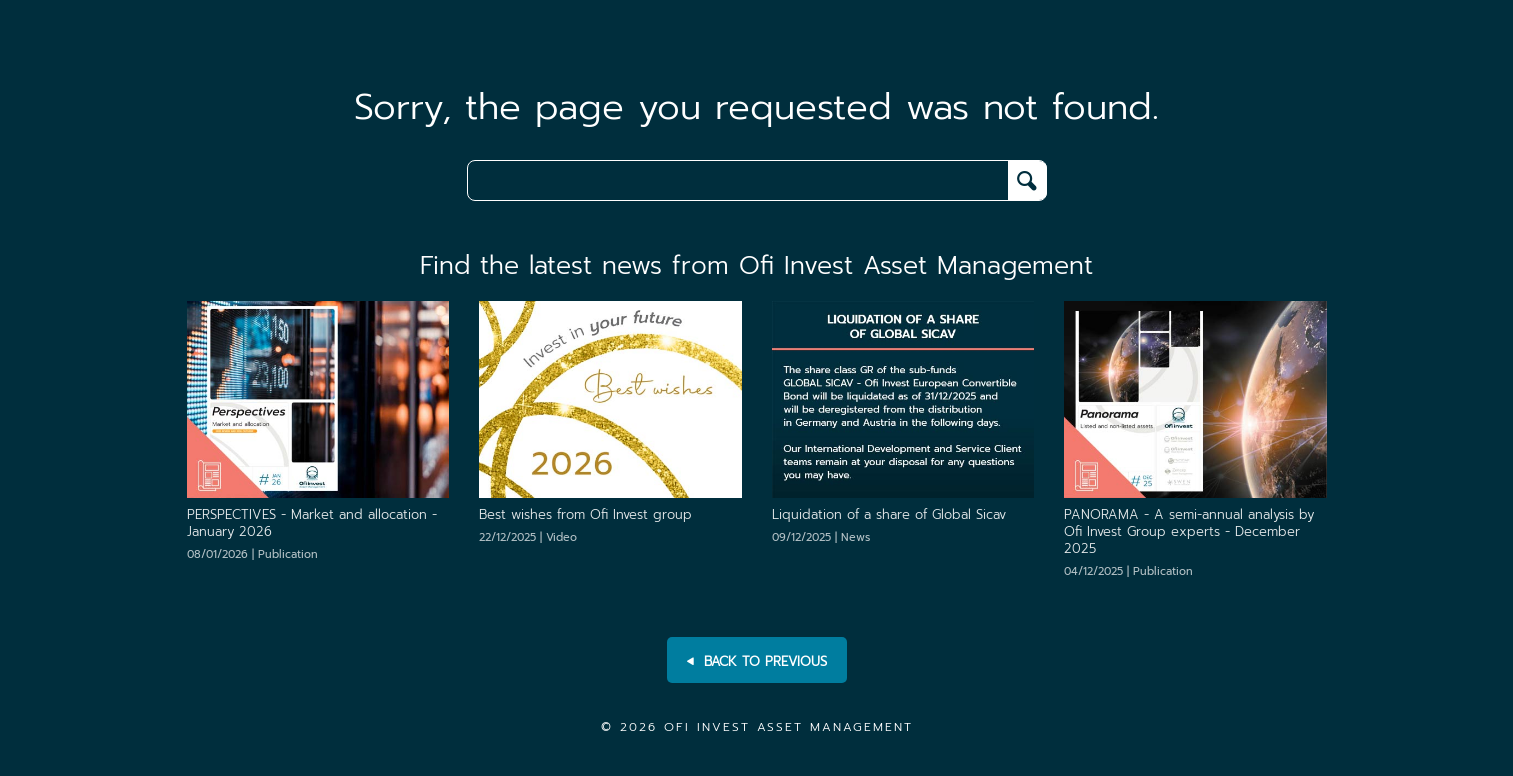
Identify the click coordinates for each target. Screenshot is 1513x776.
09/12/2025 (821, 537)
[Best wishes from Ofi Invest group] (610, 398)
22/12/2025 (528, 537)
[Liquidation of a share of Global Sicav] (903, 398)
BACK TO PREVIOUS (757, 662)
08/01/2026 (252, 554)
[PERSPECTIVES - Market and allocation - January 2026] (318, 398)
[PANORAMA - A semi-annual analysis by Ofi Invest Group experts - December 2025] (1195, 398)
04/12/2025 (1128, 571)
